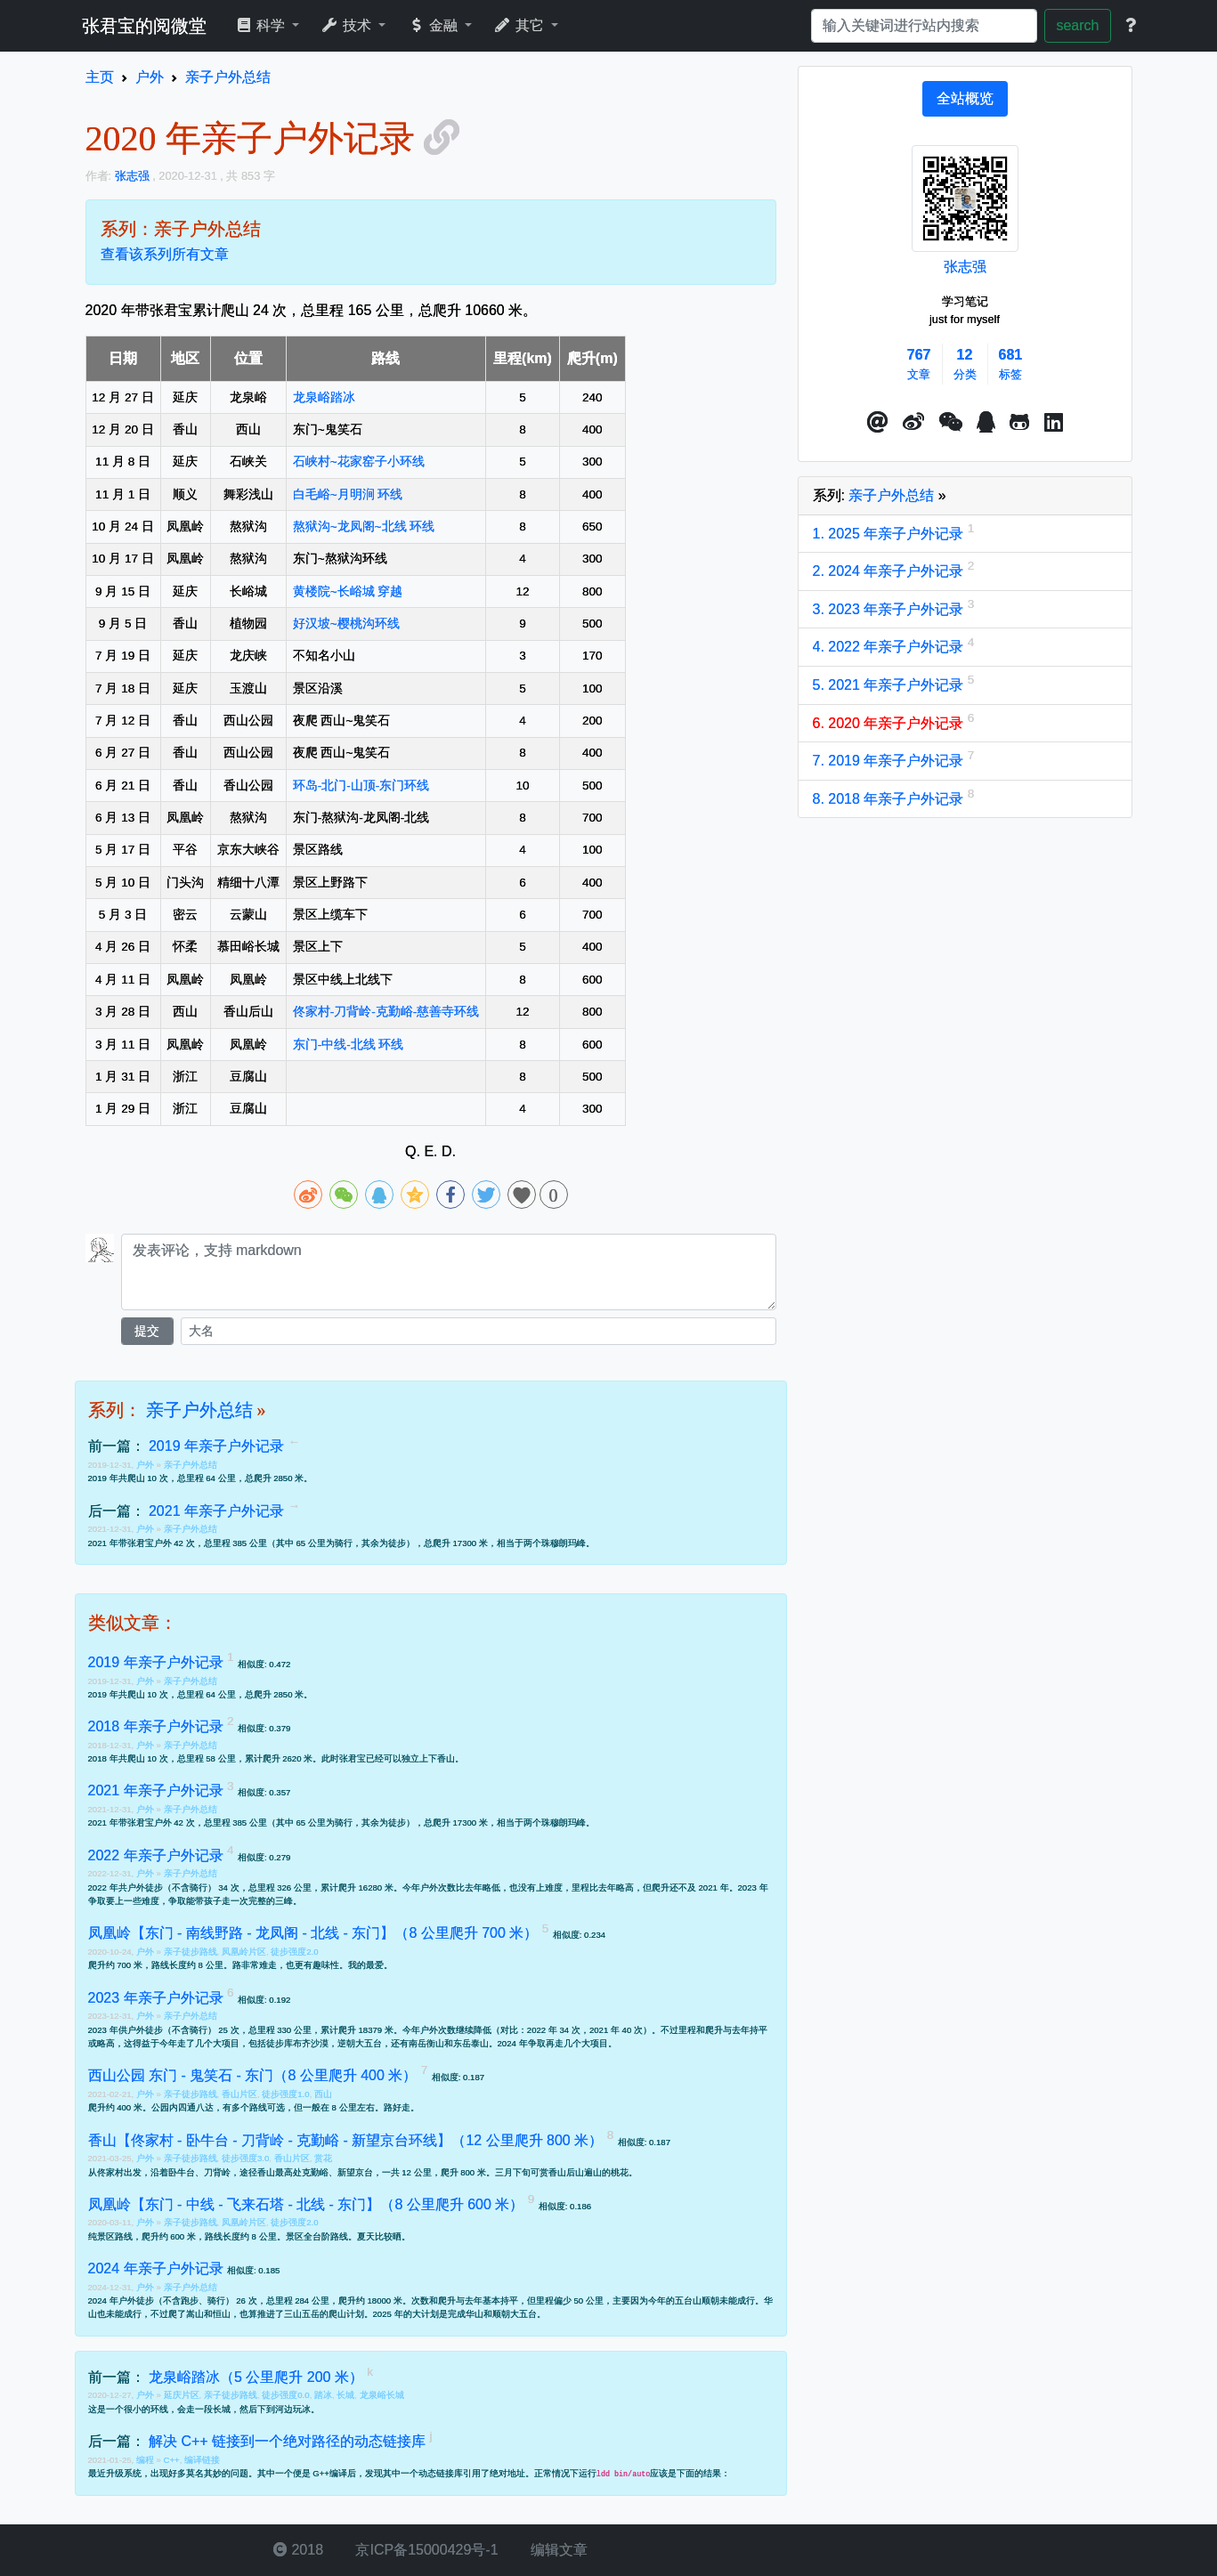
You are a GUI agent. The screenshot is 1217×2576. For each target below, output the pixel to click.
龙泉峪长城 (382, 2395)
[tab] (965, 99)
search (1077, 25)
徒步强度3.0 (245, 2158)
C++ (172, 2460)
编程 (146, 2460)
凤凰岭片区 (244, 1951)
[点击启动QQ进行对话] (986, 423)
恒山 (222, 2314)
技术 (347, 25)
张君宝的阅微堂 (144, 26)
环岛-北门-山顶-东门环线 (361, 785)
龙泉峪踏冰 (324, 397)
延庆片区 (181, 2395)
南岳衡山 (426, 2043)
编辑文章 (557, 2549)
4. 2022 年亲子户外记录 (890, 646)
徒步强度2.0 (294, 1951)
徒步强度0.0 (285, 2395)
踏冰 (323, 2395)
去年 (607, 1887)
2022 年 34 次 (553, 2030)
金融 (434, 25)
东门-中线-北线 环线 (348, 1044)
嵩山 (195, 2314)
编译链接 (202, 2460)
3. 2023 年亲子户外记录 (890, 609)
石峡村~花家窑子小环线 (359, 461)
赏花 (323, 2158)
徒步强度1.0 (285, 2094)
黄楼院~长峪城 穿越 (348, 591)
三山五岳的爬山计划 (324, 2314)
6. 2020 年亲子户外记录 (890, 723)
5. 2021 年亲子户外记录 (890, 685)
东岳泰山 (471, 2043)
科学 (262, 25)
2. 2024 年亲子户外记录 (890, 571)
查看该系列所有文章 (165, 254)
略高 (625, 1887)
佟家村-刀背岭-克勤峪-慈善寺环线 (386, 1011)
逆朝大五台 (359, 2043)
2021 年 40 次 (616, 2030)
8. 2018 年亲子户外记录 (890, 798)
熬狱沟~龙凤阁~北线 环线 (364, 526)
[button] (878, 423)
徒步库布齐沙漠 (297, 2043)
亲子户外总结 (199, 1410)
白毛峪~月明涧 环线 (348, 494)
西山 (323, 2094)
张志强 (965, 266)
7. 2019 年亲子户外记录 (890, 760)
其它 (520, 25)
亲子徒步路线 (190, 1951)
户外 (146, 1465)
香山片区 (239, 2094)
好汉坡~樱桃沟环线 (346, 623)
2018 (298, 2549)
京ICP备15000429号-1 (425, 2549)
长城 (345, 2395)
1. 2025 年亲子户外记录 (890, 533)
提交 (146, 1331)
